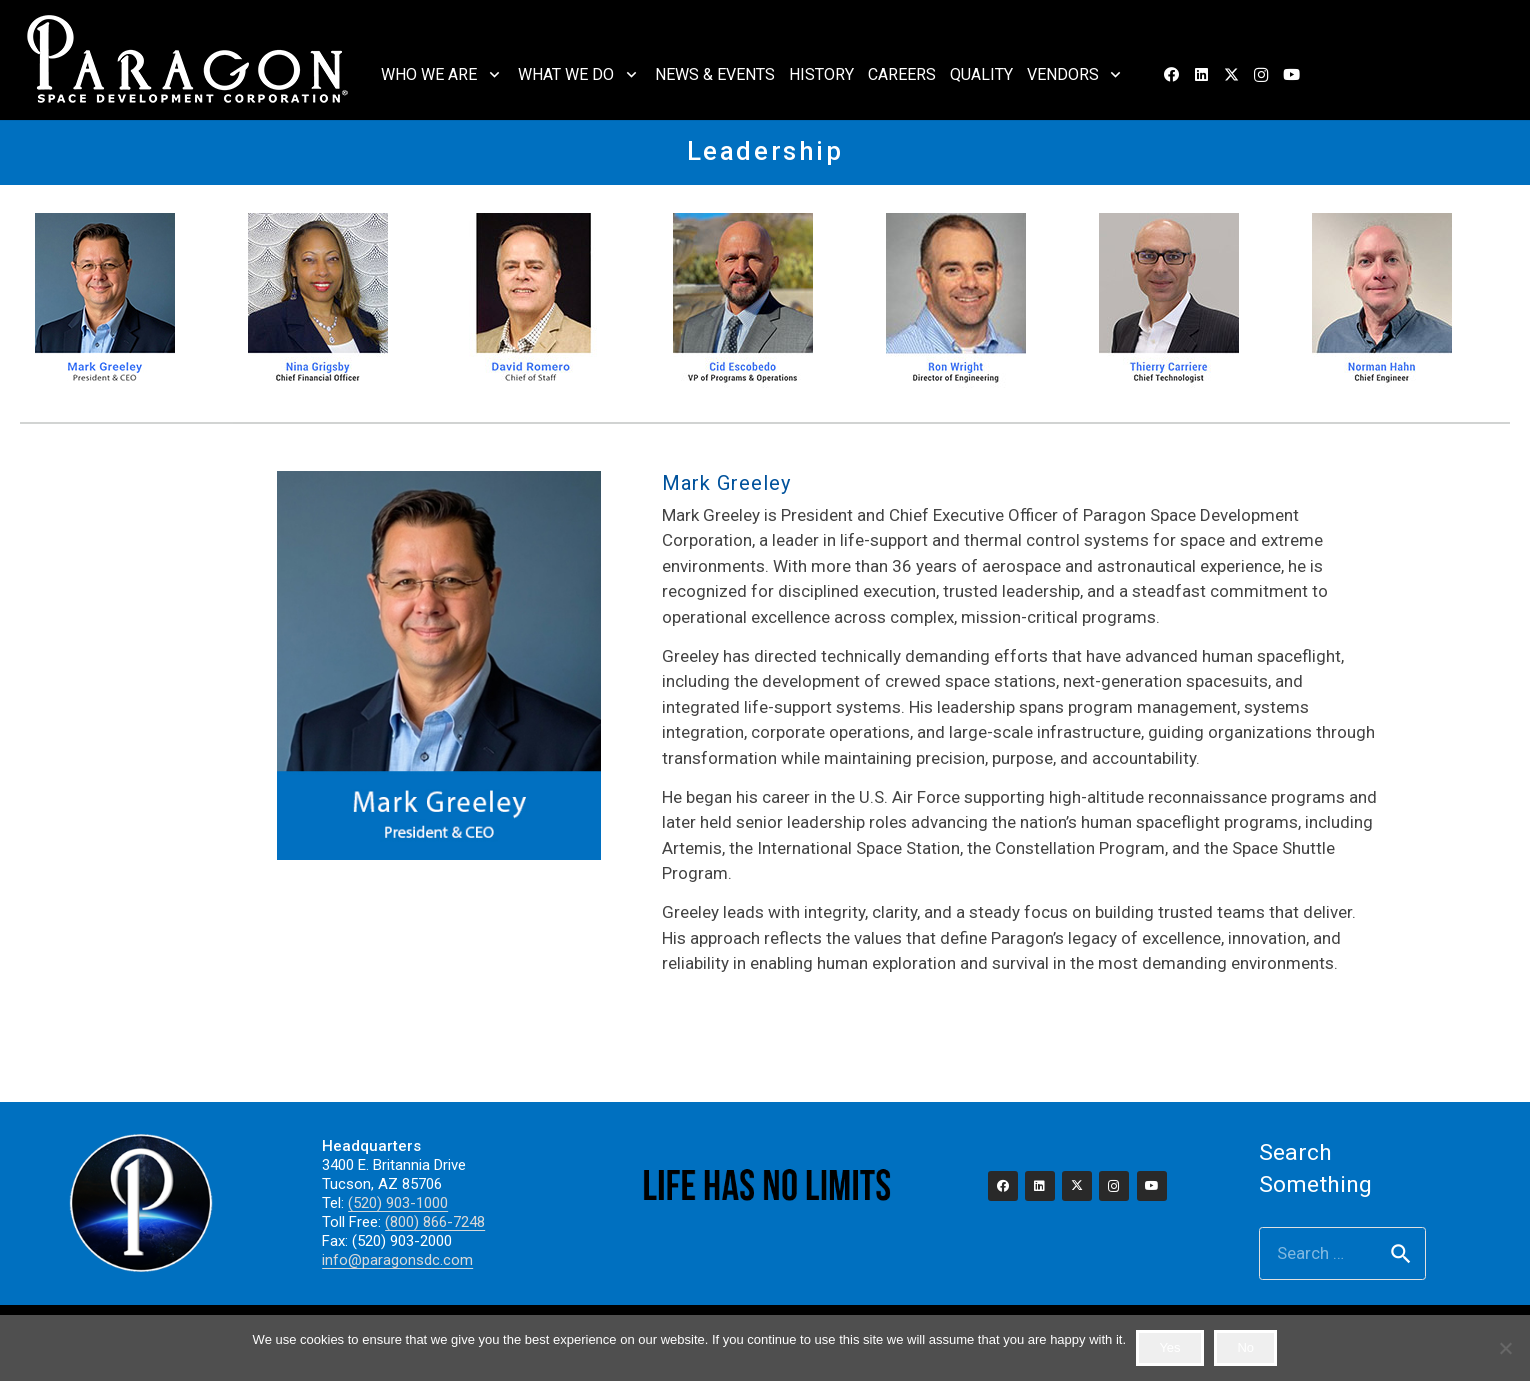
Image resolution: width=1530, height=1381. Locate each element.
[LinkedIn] (1201, 75)
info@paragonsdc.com (397, 1260)
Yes (1169, 1347)
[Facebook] (1171, 75)
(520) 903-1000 (398, 1203)
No (1245, 1347)
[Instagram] (1261, 75)
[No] (1505, 1348)
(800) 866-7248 (435, 1222)
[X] (1231, 75)
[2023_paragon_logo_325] (188, 60)
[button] (490, 75)
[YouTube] (1291, 75)
